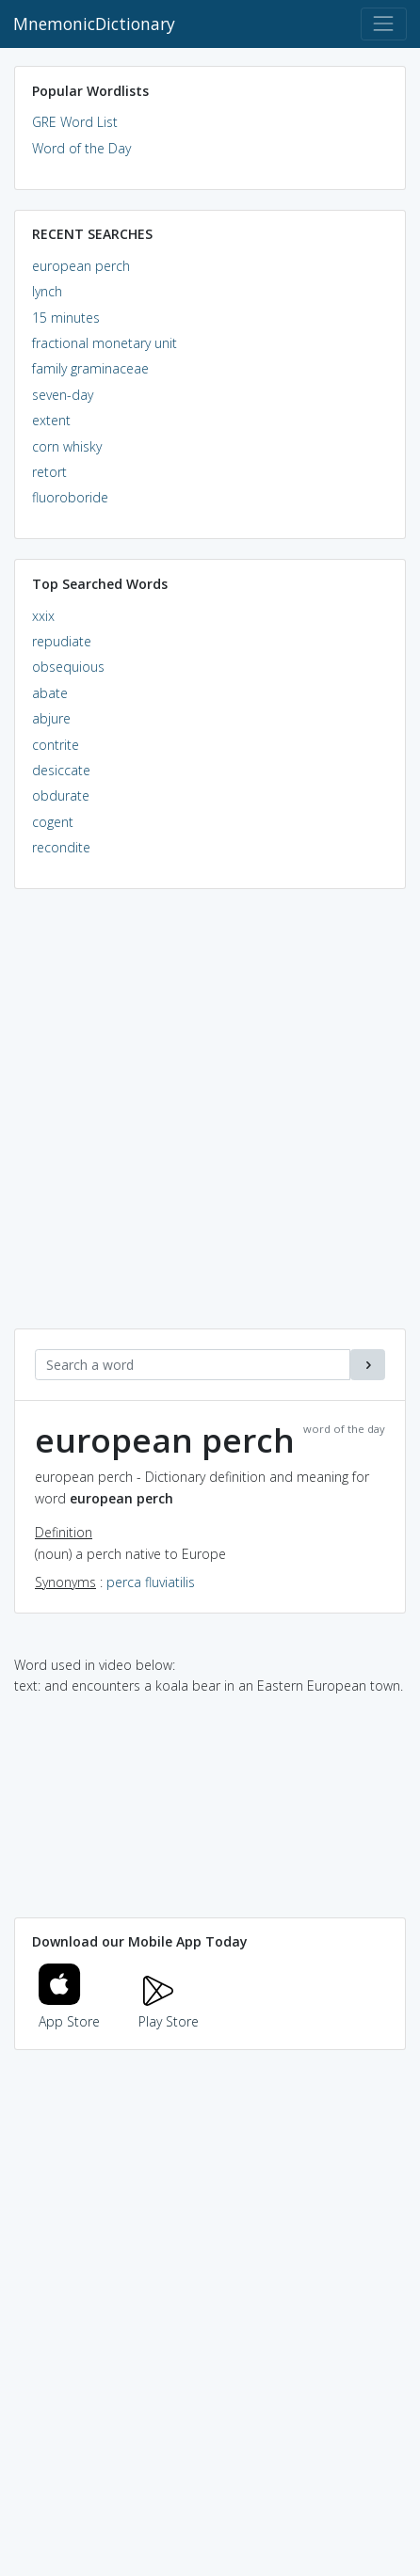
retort (49, 472)
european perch (81, 266)
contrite (55, 745)
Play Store (168, 2011)
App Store (70, 2011)
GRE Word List (75, 122)
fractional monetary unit (104, 343)
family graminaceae (90, 368)
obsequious (68, 667)
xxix (43, 616)
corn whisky (67, 446)
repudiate (61, 641)
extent (51, 420)
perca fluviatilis (150, 1582)
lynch (47, 291)
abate (50, 693)
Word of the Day (81, 148)
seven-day (62, 395)
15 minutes (66, 317)
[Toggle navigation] (384, 24)
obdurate (60, 795)
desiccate (61, 770)
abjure (51, 718)
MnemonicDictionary (94, 23)
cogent (52, 822)
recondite (61, 847)
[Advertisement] (210, 1118)
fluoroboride (70, 497)
